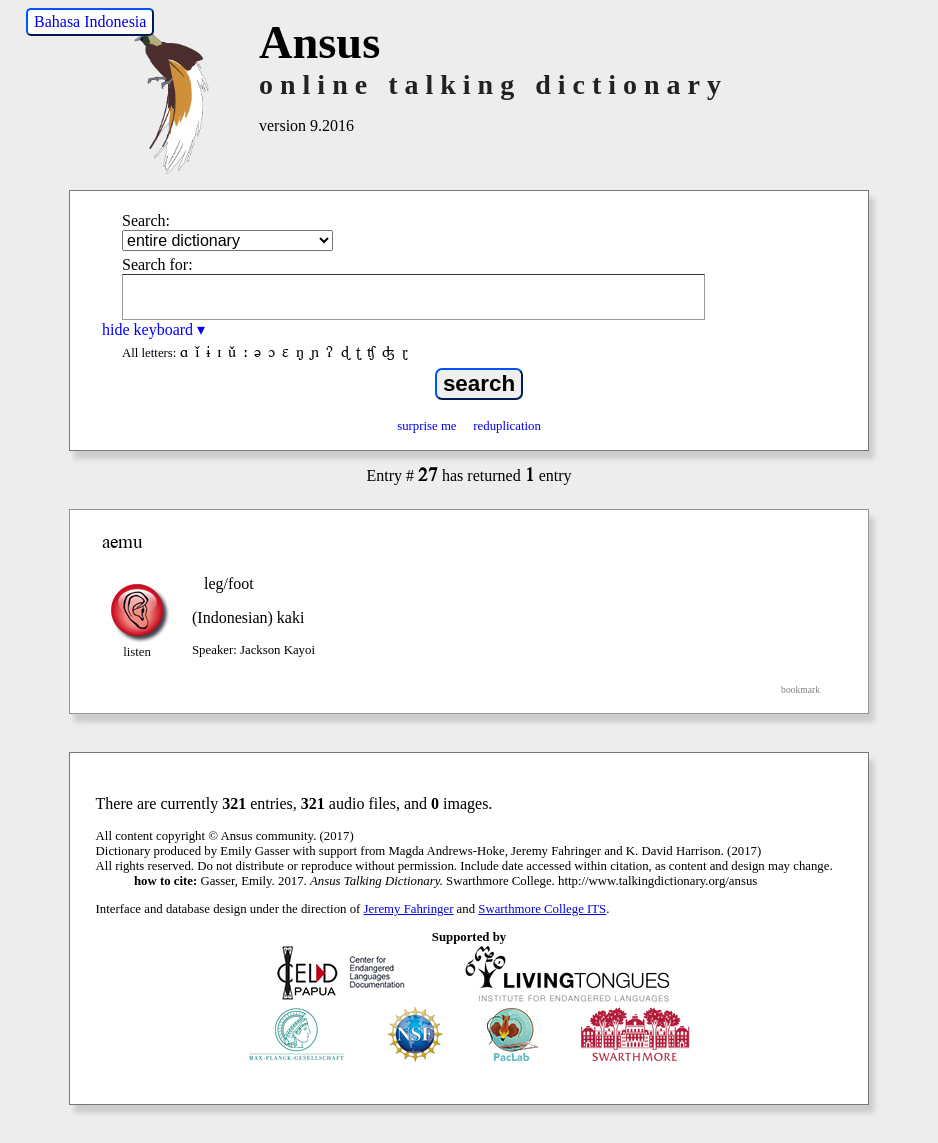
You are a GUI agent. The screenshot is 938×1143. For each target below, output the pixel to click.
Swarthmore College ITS (542, 909)
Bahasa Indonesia (90, 21)
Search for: (157, 264)
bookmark (800, 689)
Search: (146, 220)
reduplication (507, 426)
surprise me (426, 426)
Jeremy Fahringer (409, 909)
